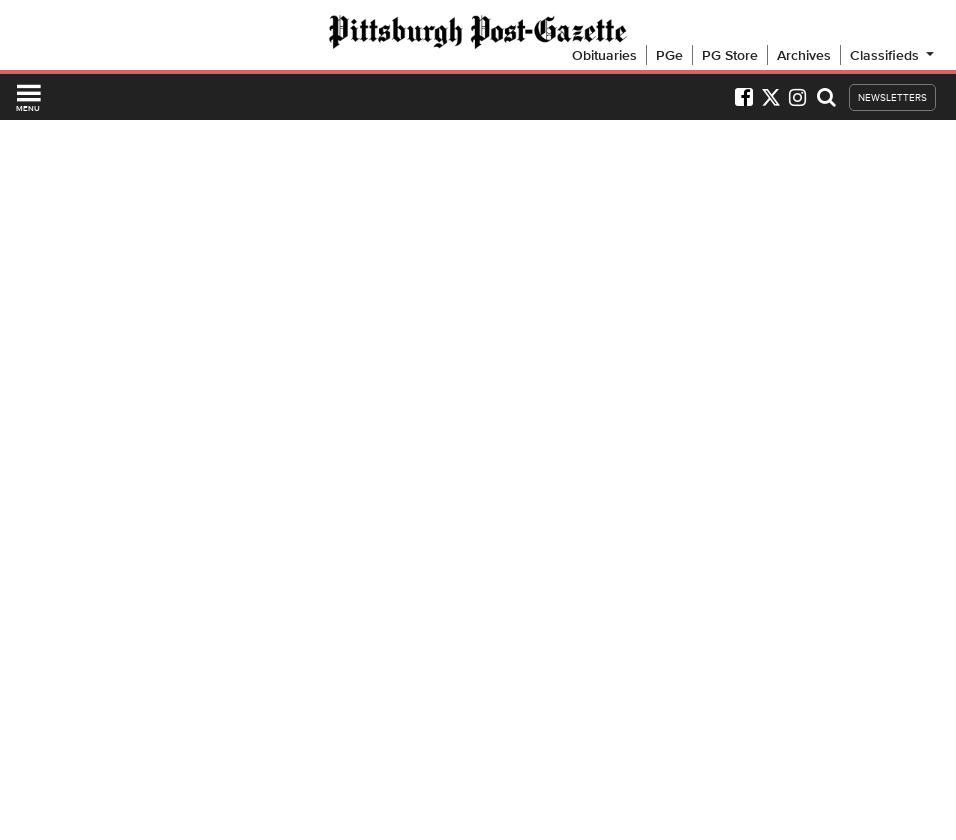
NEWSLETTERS (892, 97)
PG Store (730, 55)
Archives (804, 55)
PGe (669, 55)
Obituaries (604, 55)
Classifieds (893, 55)
